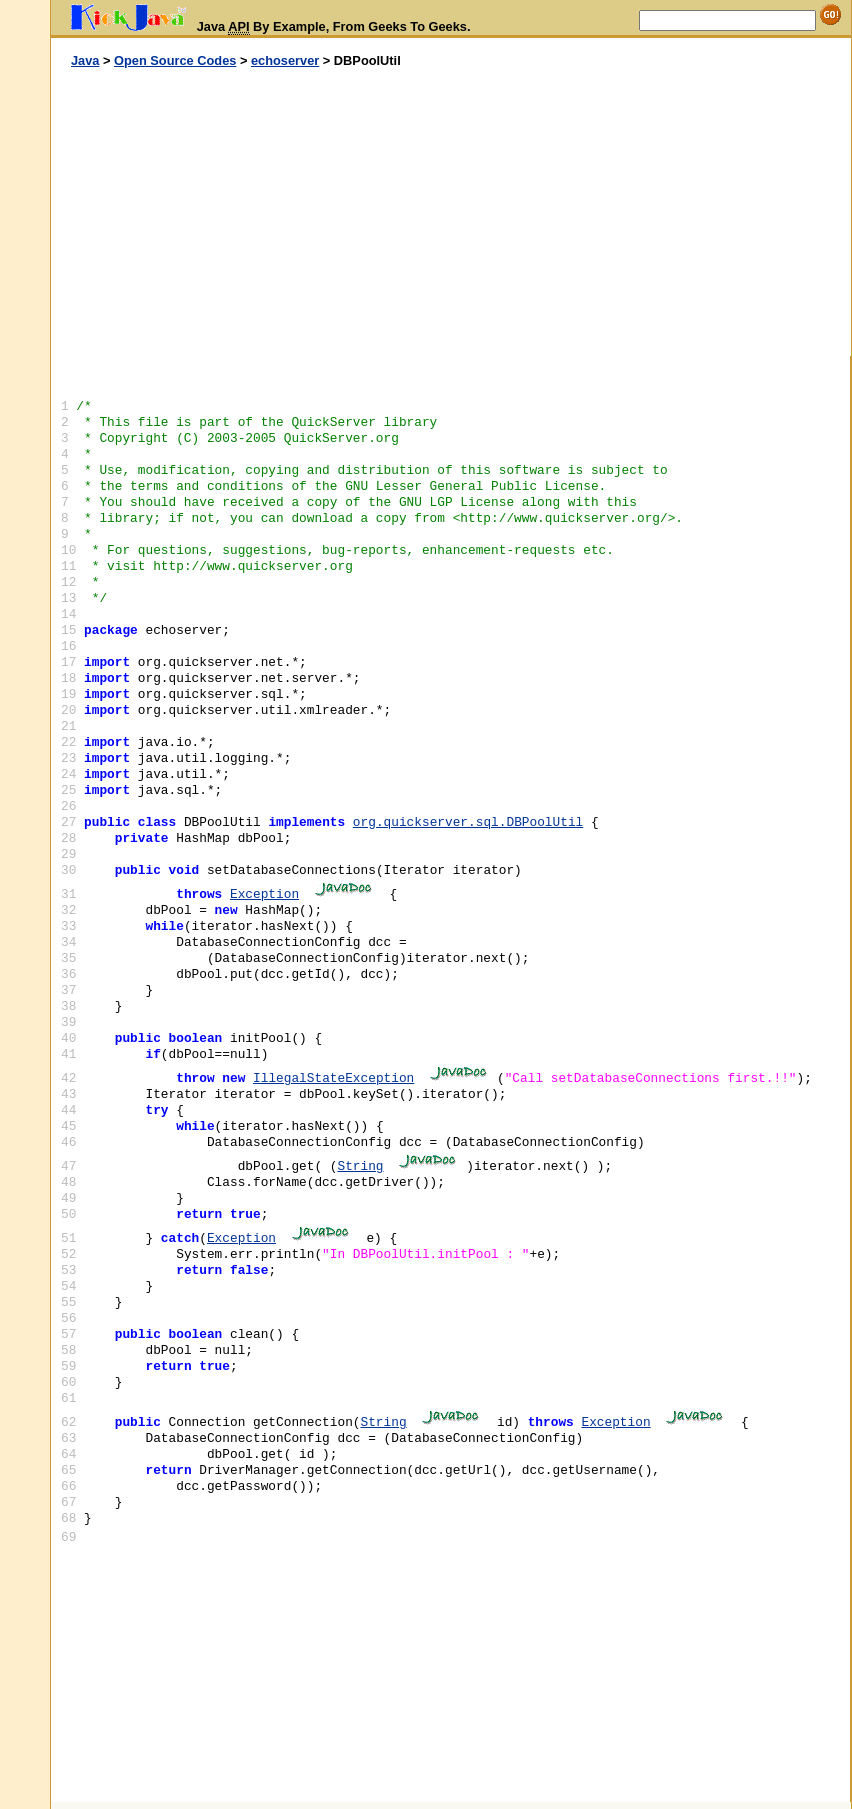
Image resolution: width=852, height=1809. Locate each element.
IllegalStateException (333, 1078)
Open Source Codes (175, 60)
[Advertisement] (251, 213)
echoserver (285, 60)
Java (85, 60)
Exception (264, 894)
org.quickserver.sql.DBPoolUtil (468, 822)
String (360, 1166)
